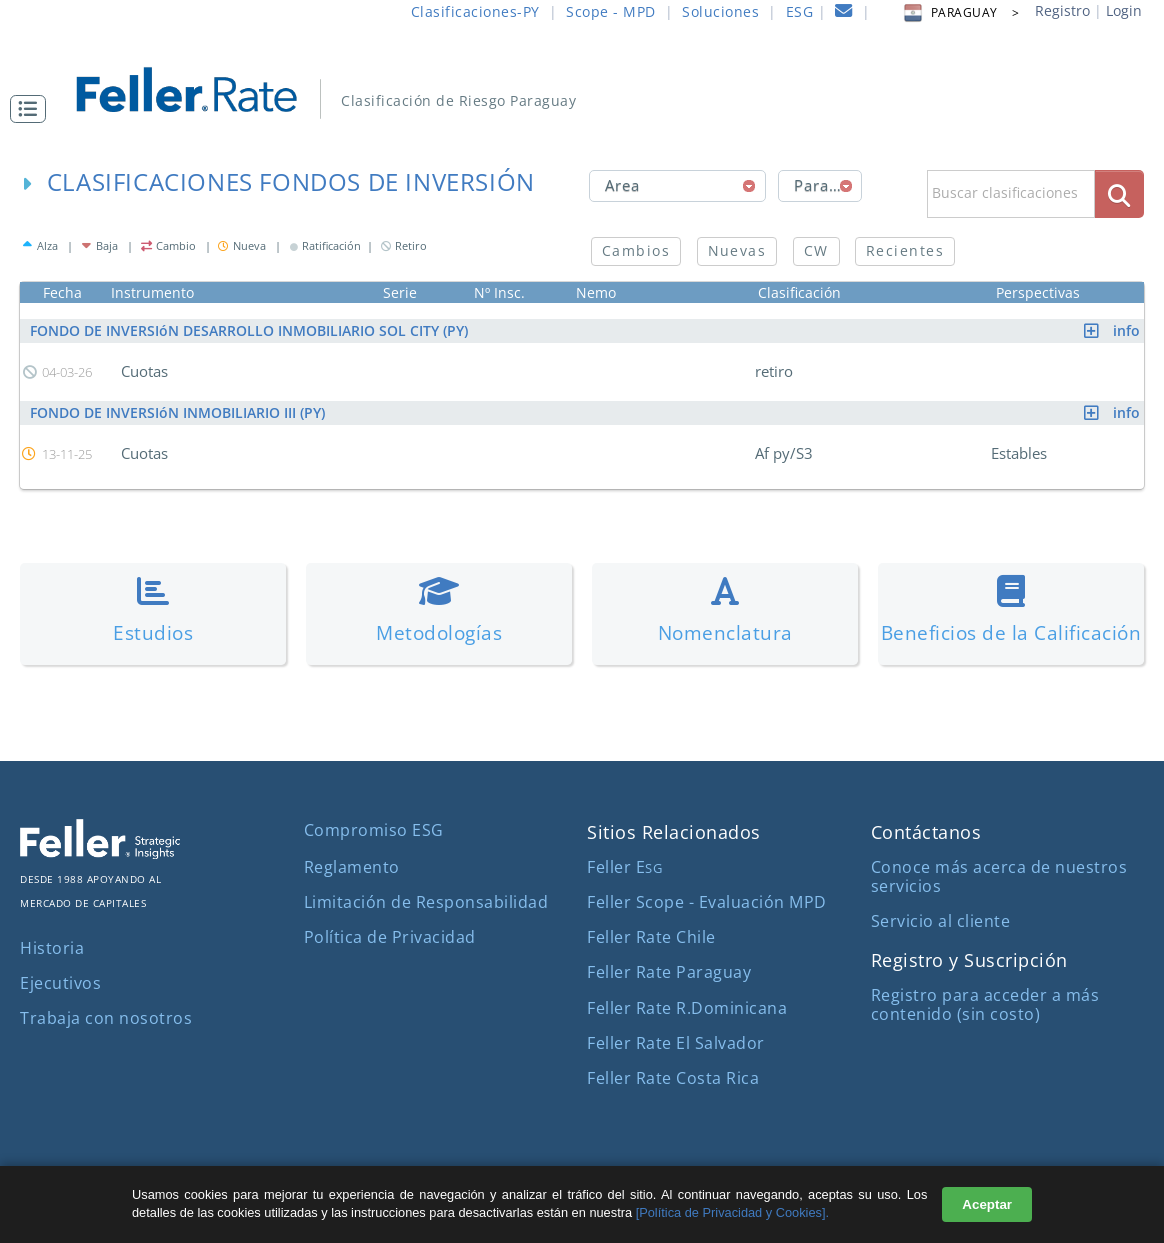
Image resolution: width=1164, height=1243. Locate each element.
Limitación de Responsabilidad (426, 902)
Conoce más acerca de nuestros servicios (999, 876)
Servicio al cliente (941, 921)
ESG (800, 11)
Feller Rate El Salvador (676, 1043)
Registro (1062, 10)
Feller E (624, 867)
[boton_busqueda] (1119, 193)
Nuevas (737, 250)
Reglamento (352, 867)
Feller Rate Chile (651, 937)
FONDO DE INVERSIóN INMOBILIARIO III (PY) (587, 412)
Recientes (905, 250)
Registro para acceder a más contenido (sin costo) (985, 1004)
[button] (33, 109)
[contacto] (844, 13)
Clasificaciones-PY (475, 11)
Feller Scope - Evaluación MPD (707, 902)
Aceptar (987, 1204)
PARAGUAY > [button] (960, 12)
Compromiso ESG (374, 830)
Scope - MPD (611, 11)
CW (816, 250)
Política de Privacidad (390, 937)
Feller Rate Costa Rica (673, 1078)
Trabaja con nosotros (106, 1018)
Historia (52, 948)
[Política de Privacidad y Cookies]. (732, 1212)
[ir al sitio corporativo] (100, 853)
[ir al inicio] (200, 87)
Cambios (636, 250)
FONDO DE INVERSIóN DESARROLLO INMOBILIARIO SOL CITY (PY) (587, 330)
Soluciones (720, 11)
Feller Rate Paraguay (669, 972)
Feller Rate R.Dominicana (687, 1008)
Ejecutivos (60, 983)
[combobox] (677, 186)
